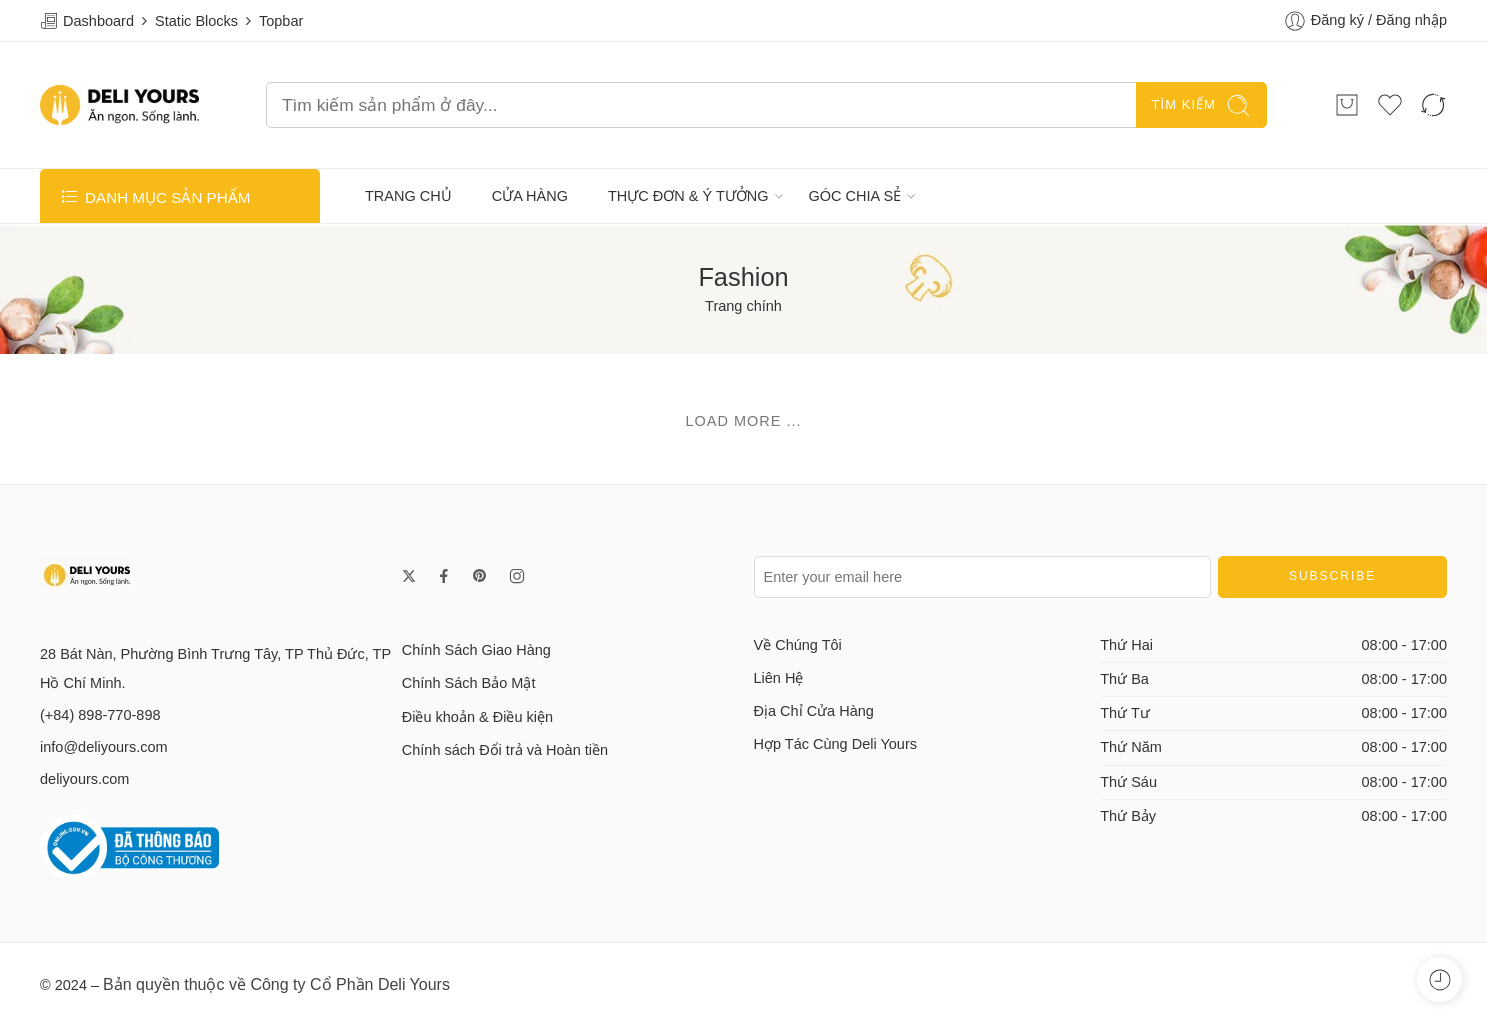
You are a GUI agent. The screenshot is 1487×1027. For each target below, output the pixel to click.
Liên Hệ (779, 678)
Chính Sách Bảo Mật (469, 683)
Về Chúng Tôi (798, 645)
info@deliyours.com (104, 747)
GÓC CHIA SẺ (855, 196)
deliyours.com (84, 779)
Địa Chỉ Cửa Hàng (814, 711)
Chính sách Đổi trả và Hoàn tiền (505, 750)
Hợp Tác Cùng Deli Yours (836, 744)
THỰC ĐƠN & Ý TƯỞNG (688, 196)
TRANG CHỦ (408, 196)
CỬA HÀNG (530, 196)
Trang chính (743, 306)
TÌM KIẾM (1201, 105)
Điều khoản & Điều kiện (477, 717)
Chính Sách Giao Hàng (476, 650)
